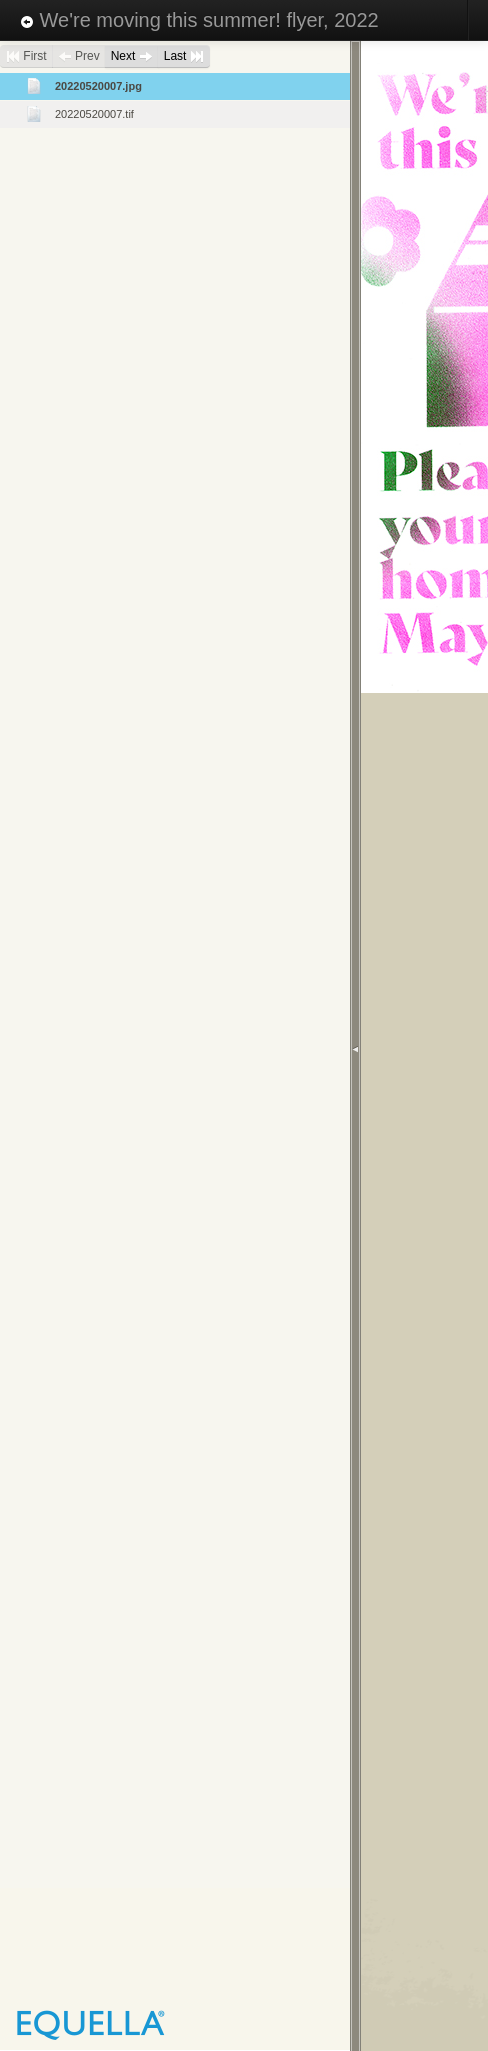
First (26, 56)
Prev (79, 56)
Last (184, 56)
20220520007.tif (94, 114)
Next (132, 56)
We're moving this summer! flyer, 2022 (199, 20)
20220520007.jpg (98, 86)
